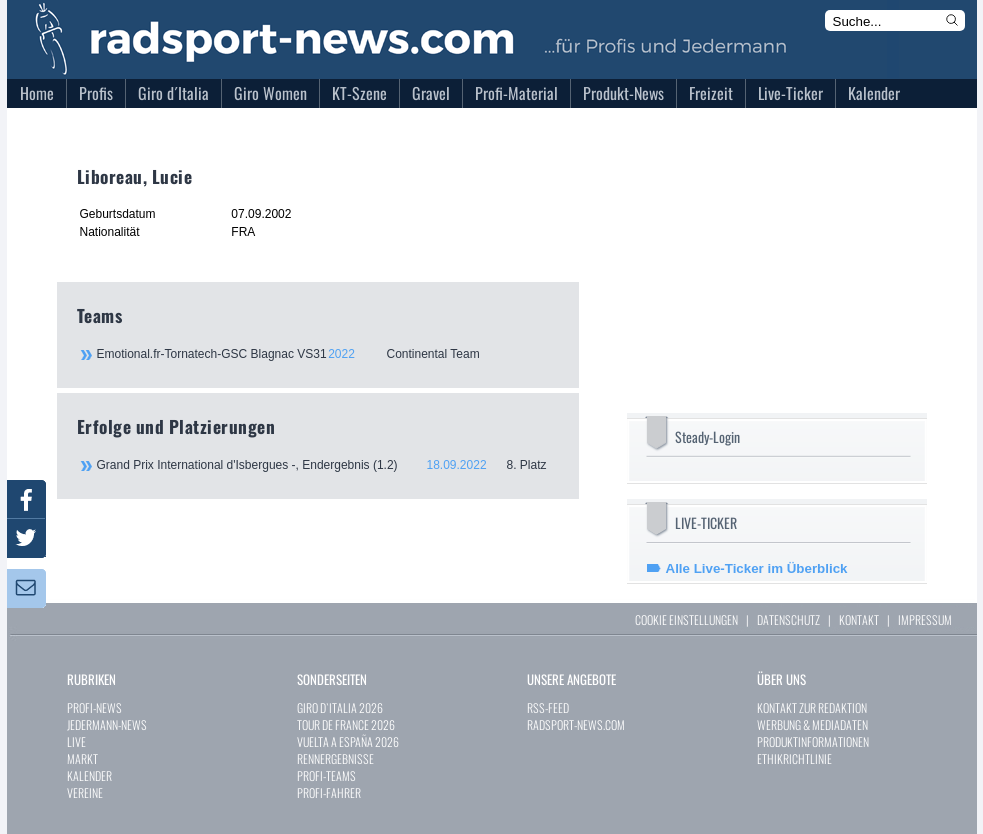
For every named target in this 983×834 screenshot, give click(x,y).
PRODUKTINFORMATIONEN (813, 741)
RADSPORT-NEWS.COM (576, 724)
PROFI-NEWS (94, 707)
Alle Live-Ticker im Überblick (757, 568)
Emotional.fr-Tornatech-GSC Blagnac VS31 (327, 354)
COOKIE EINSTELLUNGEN (686, 619)
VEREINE (85, 792)
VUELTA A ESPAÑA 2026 (348, 741)
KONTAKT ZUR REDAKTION (812, 707)
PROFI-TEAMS (326, 775)
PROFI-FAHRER (329, 792)
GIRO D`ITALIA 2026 (340, 707)
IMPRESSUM (925, 619)
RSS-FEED (548, 707)
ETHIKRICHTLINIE (794, 758)
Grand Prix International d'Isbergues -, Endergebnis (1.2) (328, 465)
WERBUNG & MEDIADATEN (812, 724)
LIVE (76, 741)
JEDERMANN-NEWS (107, 724)
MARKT (82, 758)
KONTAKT (859, 619)
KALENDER (89, 775)
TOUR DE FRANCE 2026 (346, 724)
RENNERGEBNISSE (335, 758)
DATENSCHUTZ (788, 619)
